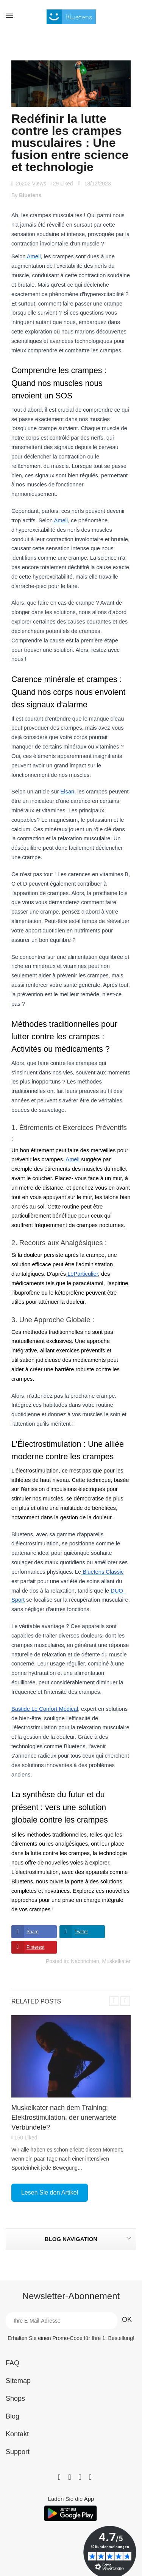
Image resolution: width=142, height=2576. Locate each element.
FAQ (12, 2363)
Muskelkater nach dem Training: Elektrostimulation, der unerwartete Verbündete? (64, 2117)
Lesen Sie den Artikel (49, 2192)
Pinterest (35, 1947)
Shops (15, 2398)
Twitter (81, 1931)
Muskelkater (116, 1961)
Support (18, 2452)
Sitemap (18, 2381)
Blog (12, 2416)
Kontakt (17, 2434)
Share (33, 1931)
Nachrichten (85, 1961)
